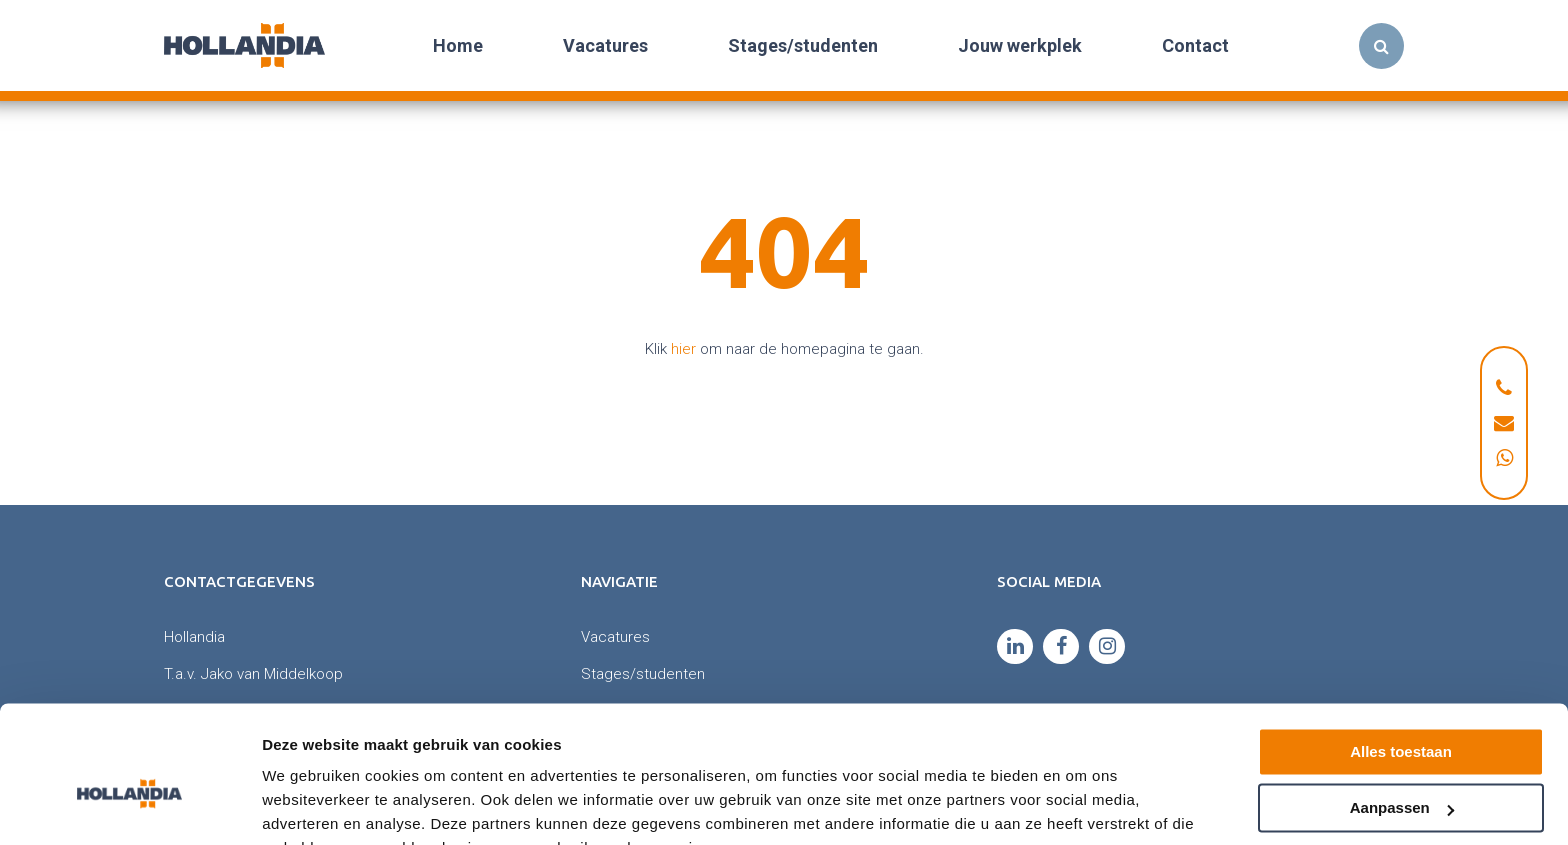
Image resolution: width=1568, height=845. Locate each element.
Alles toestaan (1401, 654)
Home (458, 45)
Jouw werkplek (1020, 45)
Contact (1195, 45)
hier (683, 349)
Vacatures (605, 45)
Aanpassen (1402, 710)
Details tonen (309, 805)
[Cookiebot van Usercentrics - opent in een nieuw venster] (129, 806)
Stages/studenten (803, 45)
